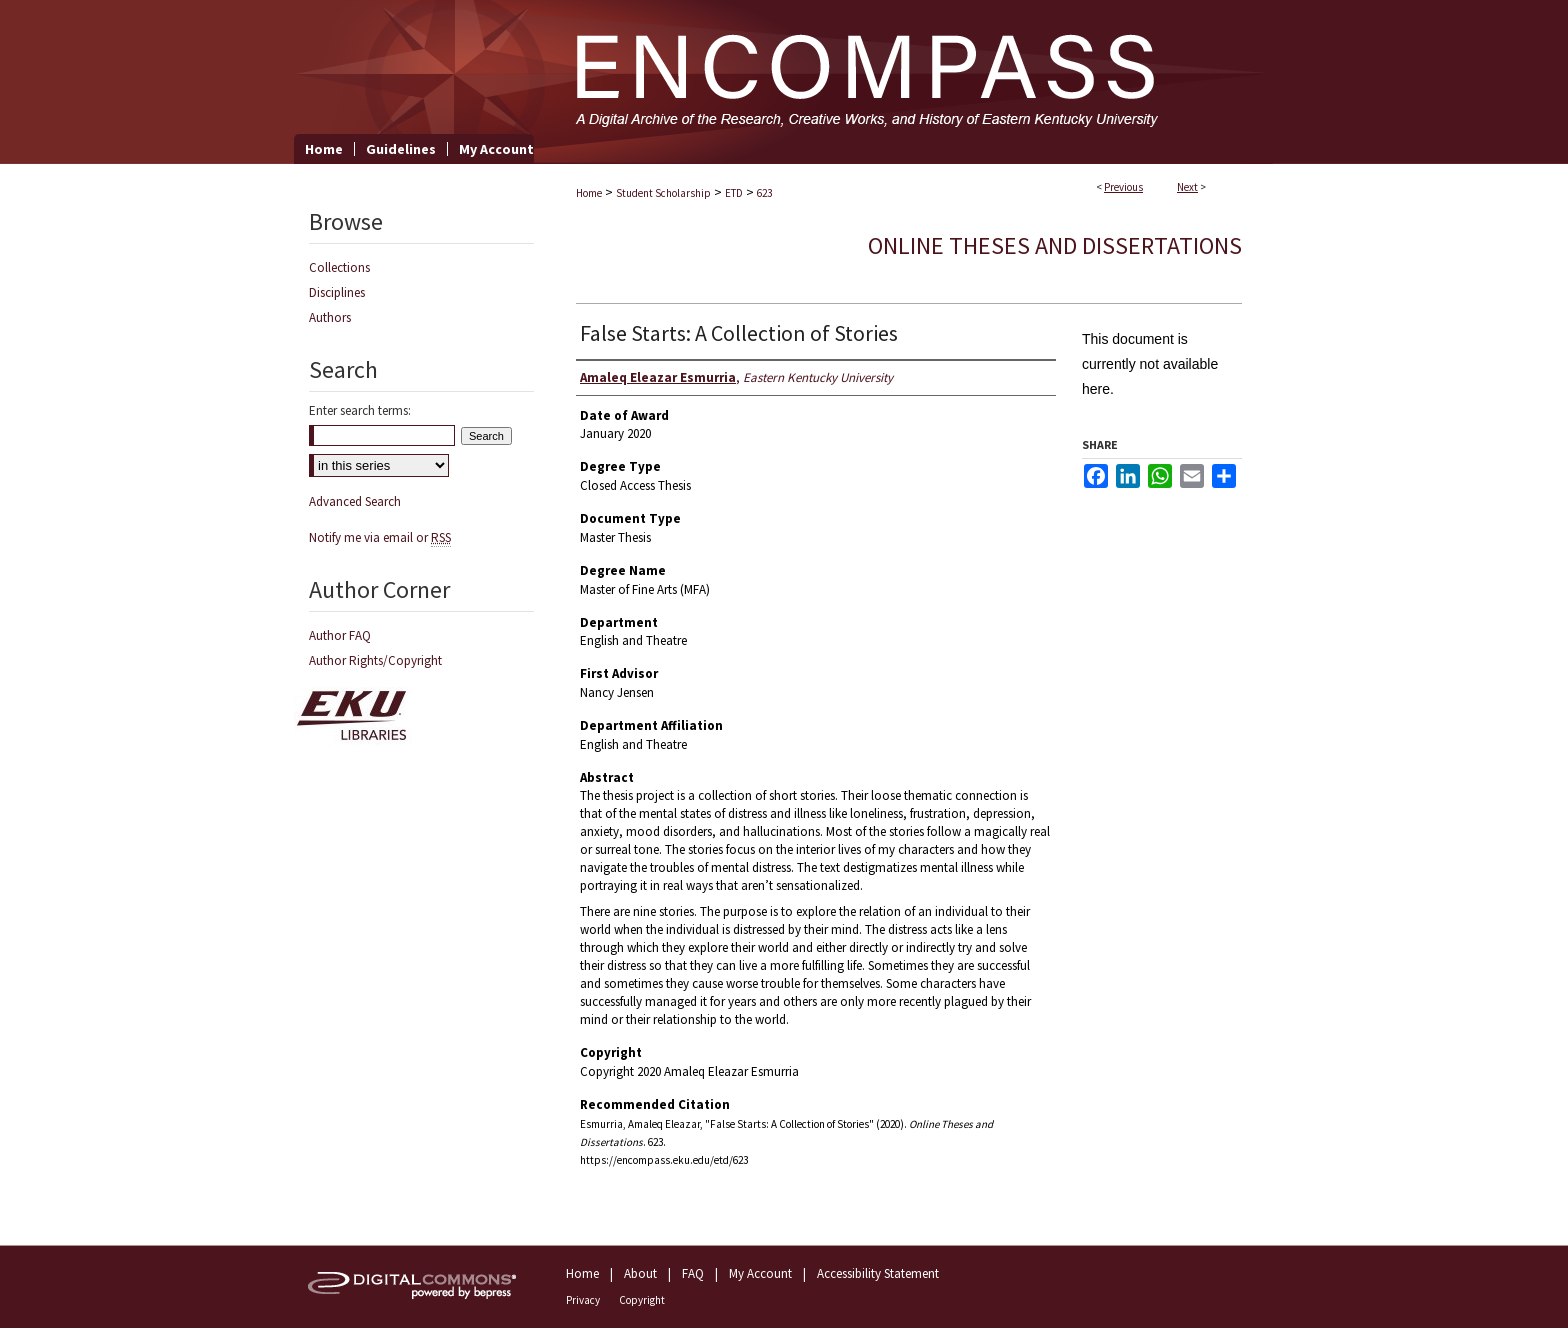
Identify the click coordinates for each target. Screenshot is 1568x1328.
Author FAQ (340, 635)
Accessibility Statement (878, 1273)
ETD (734, 193)
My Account (760, 1273)
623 (764, 193)
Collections (339, 267)
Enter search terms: (360, 410)
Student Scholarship (663, 193)
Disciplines (337, 292)
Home (589, 193)
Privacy (583, 1300)
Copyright (642, 1300)
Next (1187, 187)
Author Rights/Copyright (375, 660)
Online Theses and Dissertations (1055, 245)
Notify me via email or (380, 537)
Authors (330, 317)
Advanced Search (355, 501)
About (640, 1273)
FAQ (693, 1273)
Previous (1123, 187)
